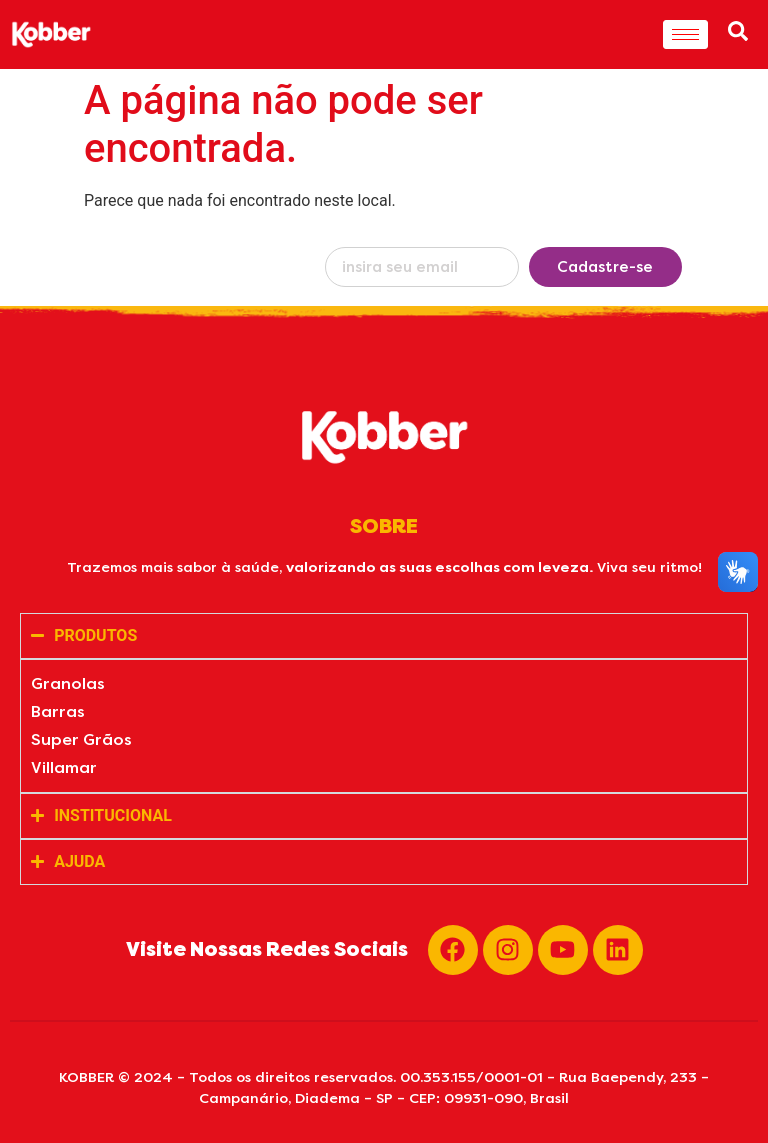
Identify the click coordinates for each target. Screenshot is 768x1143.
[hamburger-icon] (685, 34)
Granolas (68, 683)
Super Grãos (81, 739)
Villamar (64, 767)
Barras (58, 711)
